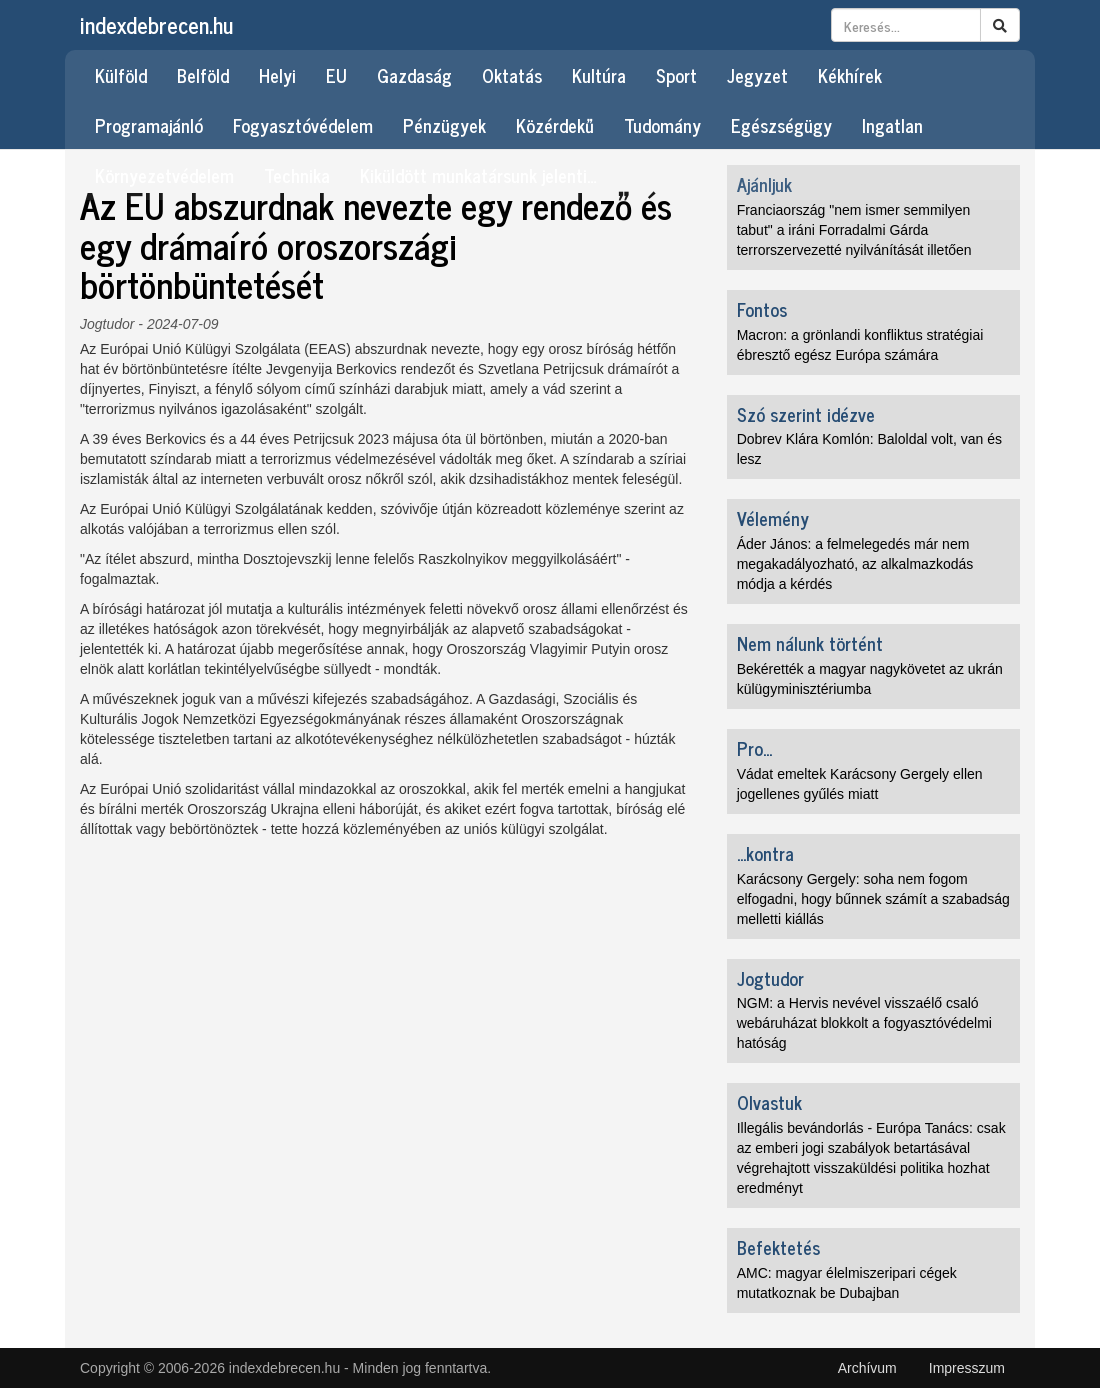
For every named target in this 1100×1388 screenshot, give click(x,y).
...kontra (765, 853)
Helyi (277, 75)
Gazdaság (414, 75)
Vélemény (773, 518)
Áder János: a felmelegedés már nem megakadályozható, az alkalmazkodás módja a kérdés (855, 564)
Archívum (867, 1368)
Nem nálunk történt (810, 643)
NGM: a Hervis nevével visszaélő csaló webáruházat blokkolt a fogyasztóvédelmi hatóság (864, 1023)
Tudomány (662, 125)
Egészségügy (781, 125)
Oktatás (512, 75)
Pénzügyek (444, 125)
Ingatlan (892, 125)
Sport (676, 75)
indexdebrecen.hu (156, 24)
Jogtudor (107, 324)
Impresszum (967, 1368)
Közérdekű (555, 125)
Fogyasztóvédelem (303, 125)
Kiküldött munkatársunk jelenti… (478, 175)
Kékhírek (850, 75)
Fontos (762, 309)
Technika (297, 175)
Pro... (754, 748)
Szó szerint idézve (806, 414)
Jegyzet (757, 75)
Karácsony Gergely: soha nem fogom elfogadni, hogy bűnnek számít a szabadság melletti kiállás (873, 899)
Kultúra (599, 75)
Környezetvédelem (164, 175)
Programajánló (149, 125)
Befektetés (778, 1247)
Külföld (121, 75)
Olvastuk (769, 1102)
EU (336, 75)
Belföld (203, 75)
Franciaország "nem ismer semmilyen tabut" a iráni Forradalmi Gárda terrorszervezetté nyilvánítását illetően (854, 230)
